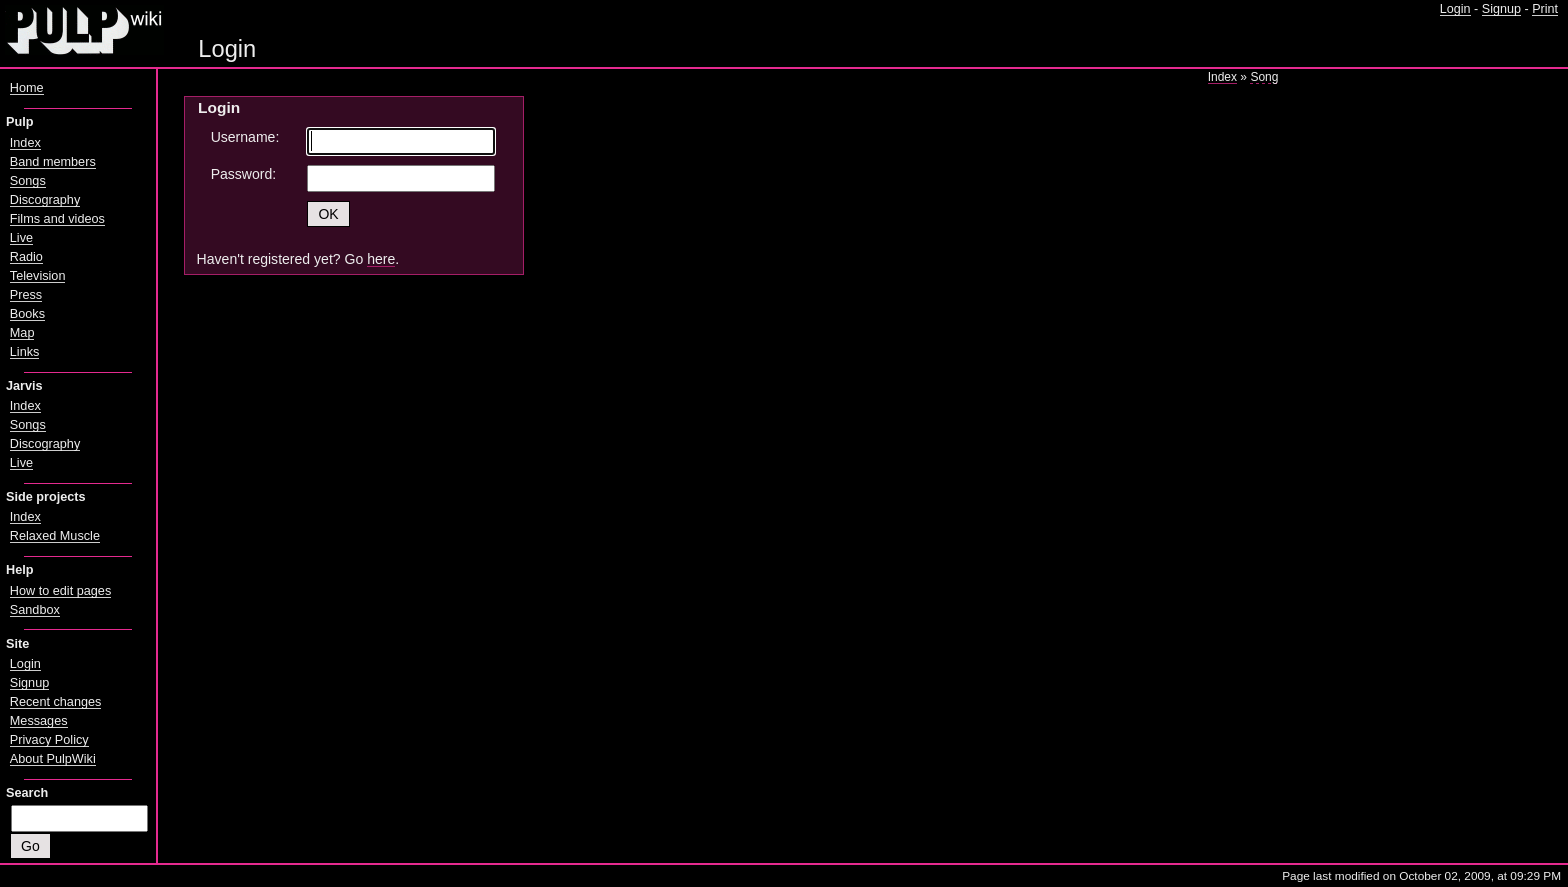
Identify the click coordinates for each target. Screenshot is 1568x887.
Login (1455, 9)
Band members (53, 162)
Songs (28, 181)
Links (25, 352)
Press (26, 295)
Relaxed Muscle (55, 536)
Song (1264, 77)
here (381, 259)
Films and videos (57, 219)
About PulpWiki (53, 759)
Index (1222, 77)
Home (27, 88)
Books (27, 314)
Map (22, 333)
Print (1545, 9)
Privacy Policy (49, 740)
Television (38, 276)
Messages (39, 721)
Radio (26, 257)
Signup (1501, 9)
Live (21, 238)
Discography (45, 200)
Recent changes (56, 702)
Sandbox (35, 610)
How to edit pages (60, 591)
